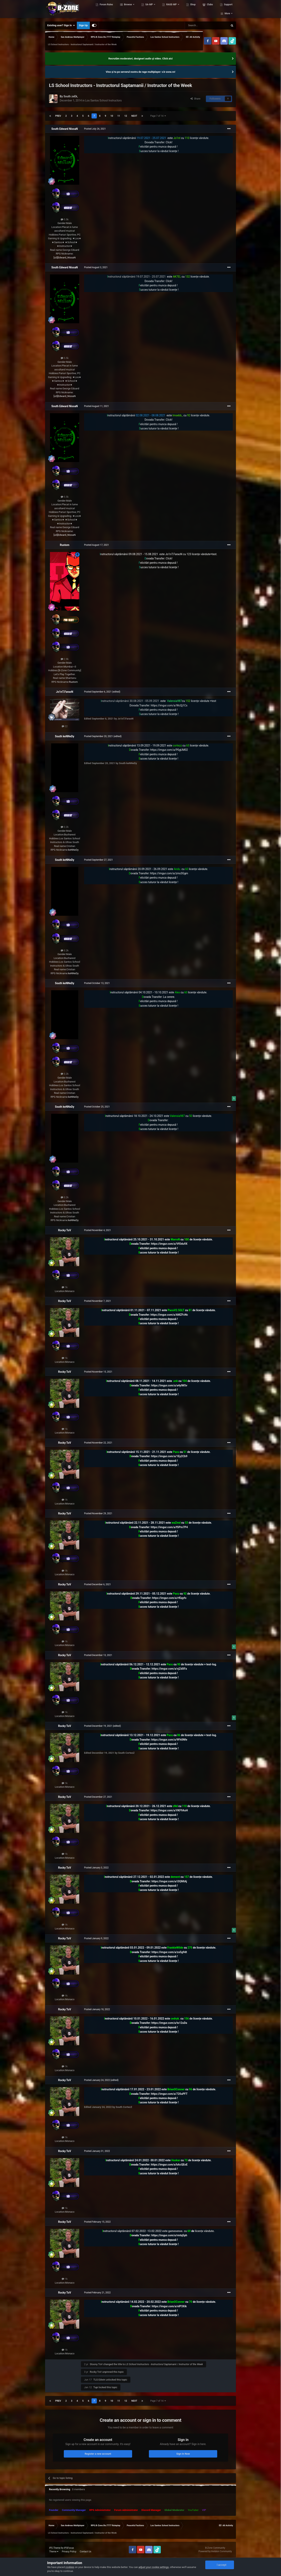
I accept (219, 2564)
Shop (193, 9)
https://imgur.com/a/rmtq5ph (169, 2235)
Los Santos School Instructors (103, 100)
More (227, 9)
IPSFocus (69, 2547)
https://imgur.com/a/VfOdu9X (169, 1243)
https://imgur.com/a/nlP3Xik (169, 2306)
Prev (58, 116)
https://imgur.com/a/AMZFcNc (169, 1314)
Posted (95, 128)
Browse (128, 9)
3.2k (65, 826)
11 (118, 116)
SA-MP (149, 9)
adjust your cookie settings (154, 2567)
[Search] (206, 25)
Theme (53, 2551)
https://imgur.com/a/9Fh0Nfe (169, 1739)
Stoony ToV (96, 2364)
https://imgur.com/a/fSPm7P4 (169, 1527)
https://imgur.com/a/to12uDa (169, 2022)
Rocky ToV (64, 1230)
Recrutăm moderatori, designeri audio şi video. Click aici (140, 58)
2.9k (65, 659)
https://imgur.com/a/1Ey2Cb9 (169, 1456)
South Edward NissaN (64, 128)
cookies (69, 2567)
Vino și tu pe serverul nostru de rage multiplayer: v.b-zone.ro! (140, 71)
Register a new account (98, 2453)
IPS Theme (54, 2547)
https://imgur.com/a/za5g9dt (169, 1952)
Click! (169, 142)
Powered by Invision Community (215, 2551)
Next (134, 116)
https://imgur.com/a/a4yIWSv (169, 1385)
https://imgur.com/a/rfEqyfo (169, 1597)
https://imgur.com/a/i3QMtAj (169, 1881)
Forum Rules (107, 9)
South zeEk (70, 96)
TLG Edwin (99, 2379)
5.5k (65, 219)
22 (65, 726)
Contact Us (85, 2551)
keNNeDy (73, 849)
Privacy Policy (69, 2551)
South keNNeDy (64, 736)
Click (169, 558)
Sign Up (83, 25)
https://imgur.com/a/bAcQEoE (169, 2164)
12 (125, 116)
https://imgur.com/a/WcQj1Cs (169, 705)
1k (65, 1287)
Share (195, 98)
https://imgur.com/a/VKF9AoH (169, 1810)
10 (111, 116)
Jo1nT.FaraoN (64, 691)
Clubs (210, 9)
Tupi (95, 2387)
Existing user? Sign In (61, 25)
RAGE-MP (172, 9)
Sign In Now (183, 2453)
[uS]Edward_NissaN (65, 257)
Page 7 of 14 (158, 116)
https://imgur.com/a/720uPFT (169, 2093)
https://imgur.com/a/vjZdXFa (169, 1668)
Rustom (64, 545)
